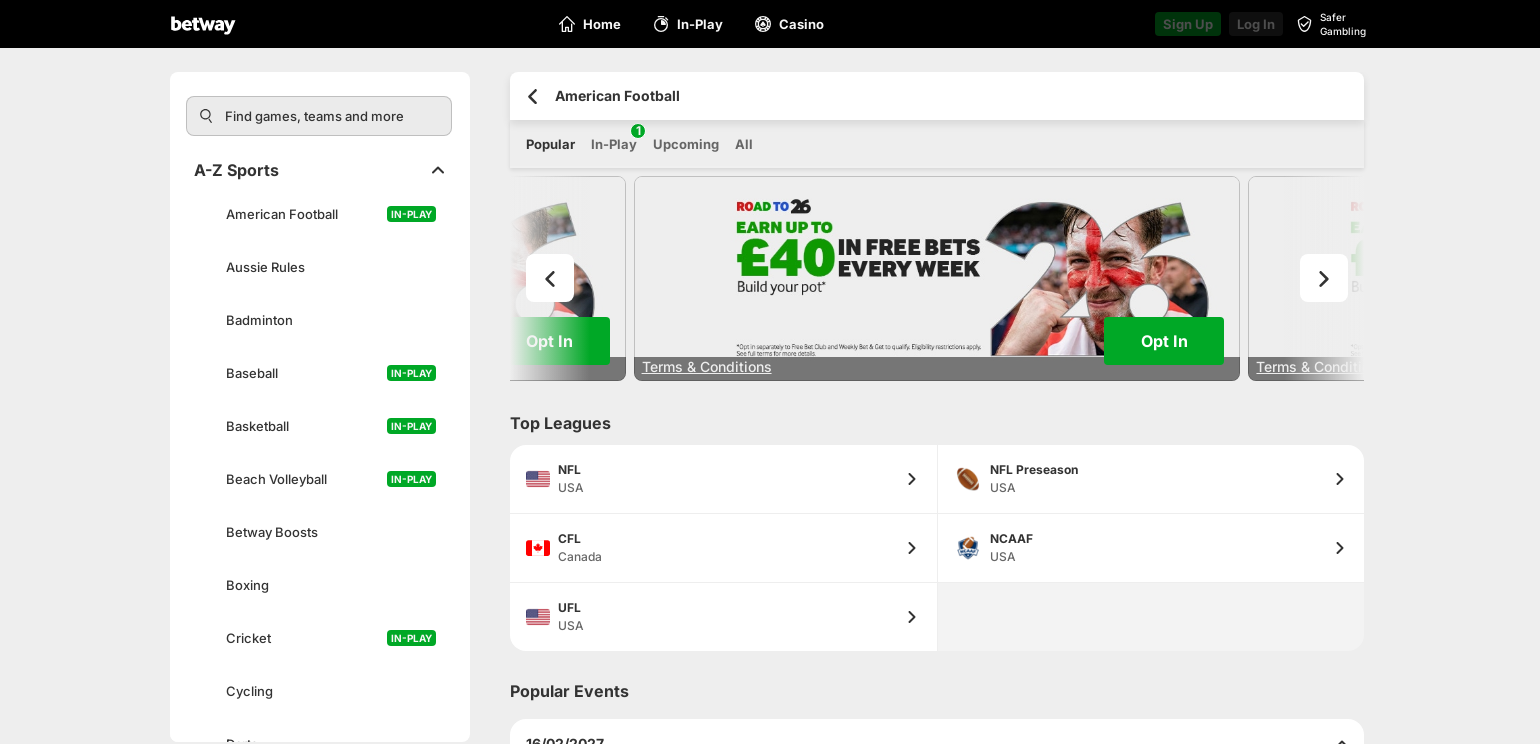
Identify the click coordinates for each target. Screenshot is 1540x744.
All (744, 144)
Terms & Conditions (707, 366)
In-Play (614, 138)
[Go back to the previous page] (532, 96)
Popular (550, 144)
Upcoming (686, 144)
